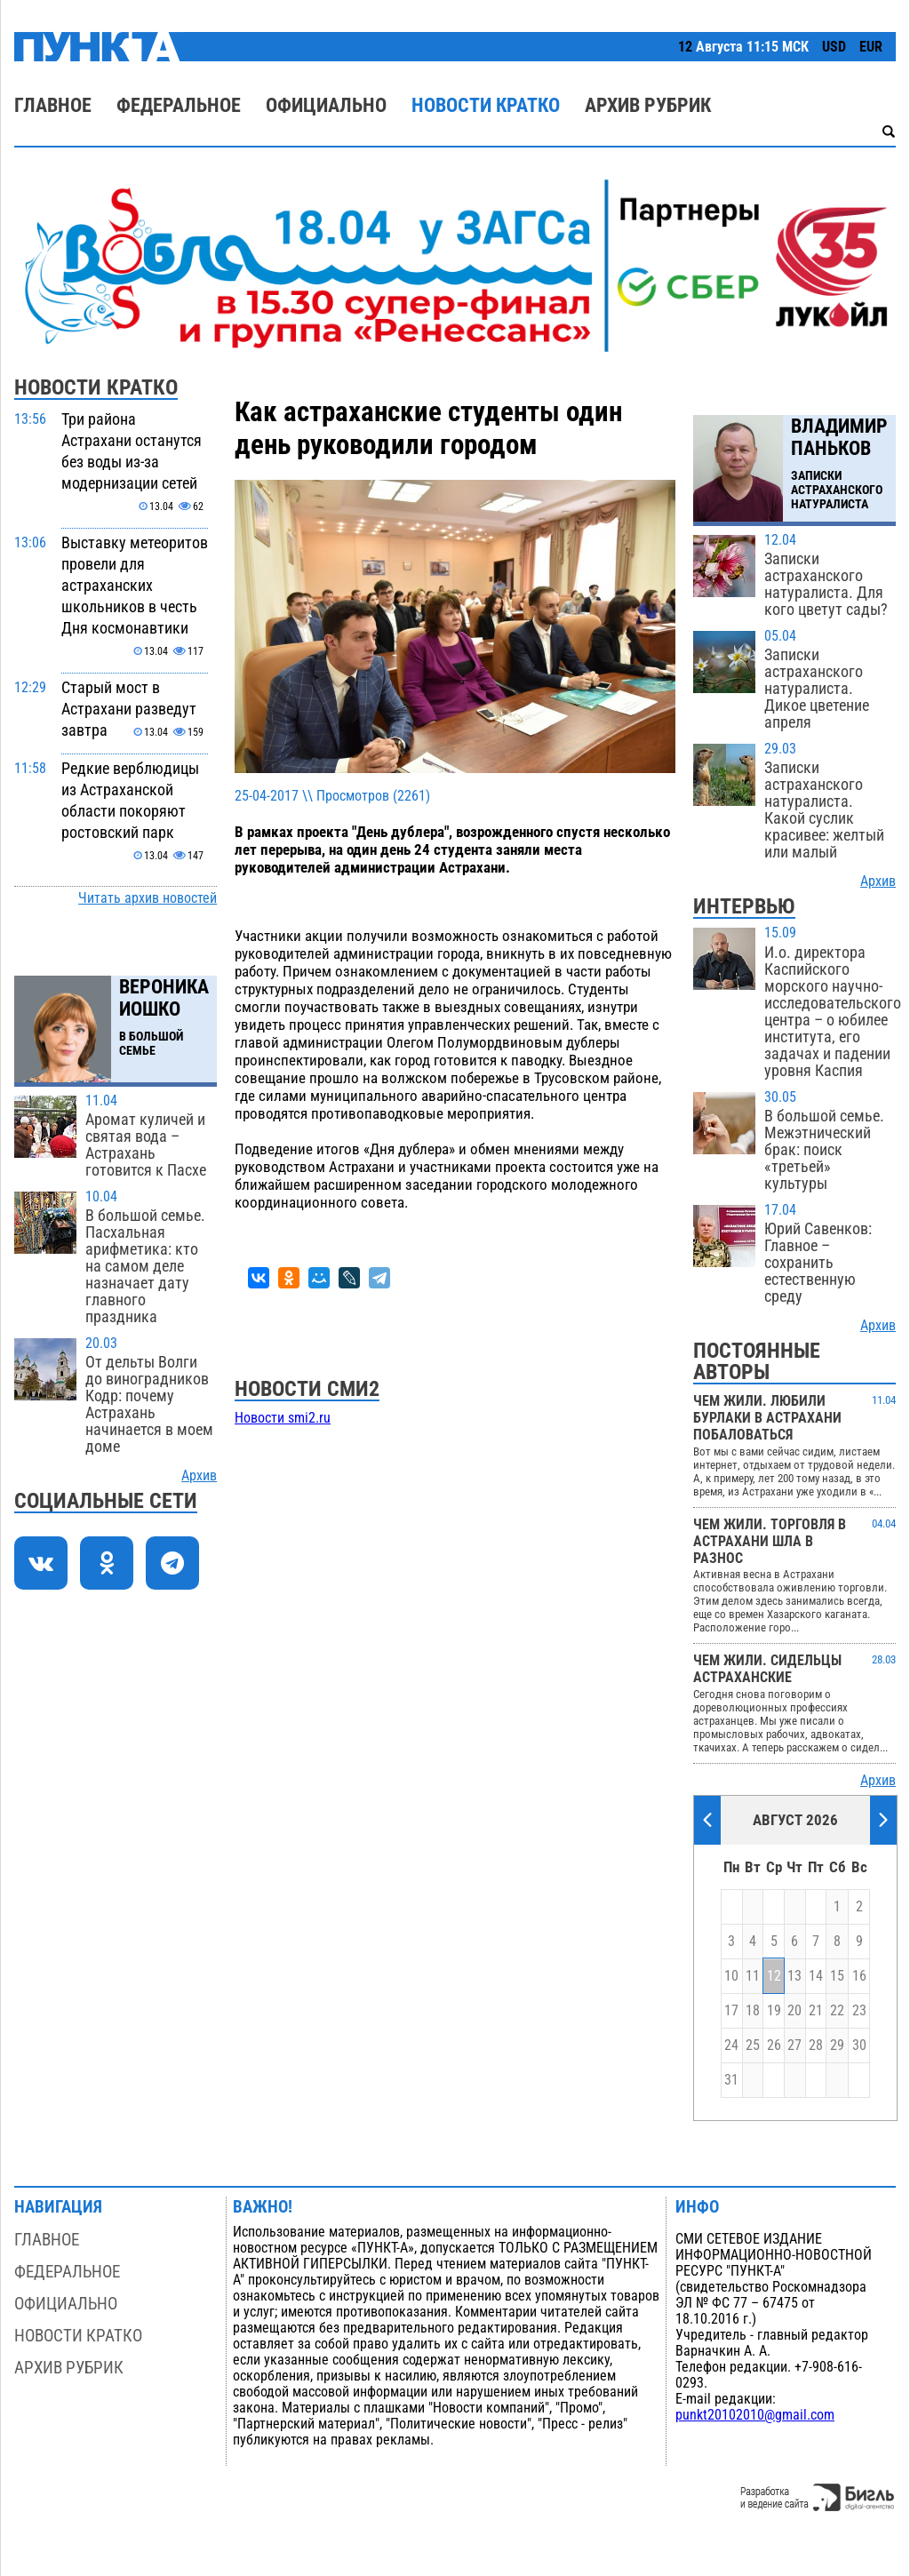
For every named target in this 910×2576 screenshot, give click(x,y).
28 (816, 2046)
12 (774, 1976)
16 (859, 1976)
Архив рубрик (648, 105)
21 (816, 2011)
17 (731, 2011)
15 (837, 1976)
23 (859, 2011)
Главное (53, 105)
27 (794, 2046)
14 (816, 1976)
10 (731, 1976)
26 (774, 2046)
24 (731, 2046)
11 (753, 1976)
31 (731, 2080)
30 (859, 2046)
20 (794, 2011)
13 (794, 1976)
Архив (199, 1476)
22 (837, 2011)
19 (774, 2011)
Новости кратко (485, 105)
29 (837, 2046)
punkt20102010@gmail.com (754, 2415)
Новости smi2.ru (283, 1418)
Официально (326, 105)
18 (753, 2011)
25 (753, 2046)
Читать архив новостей (147, 898)
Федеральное (178, 105)
